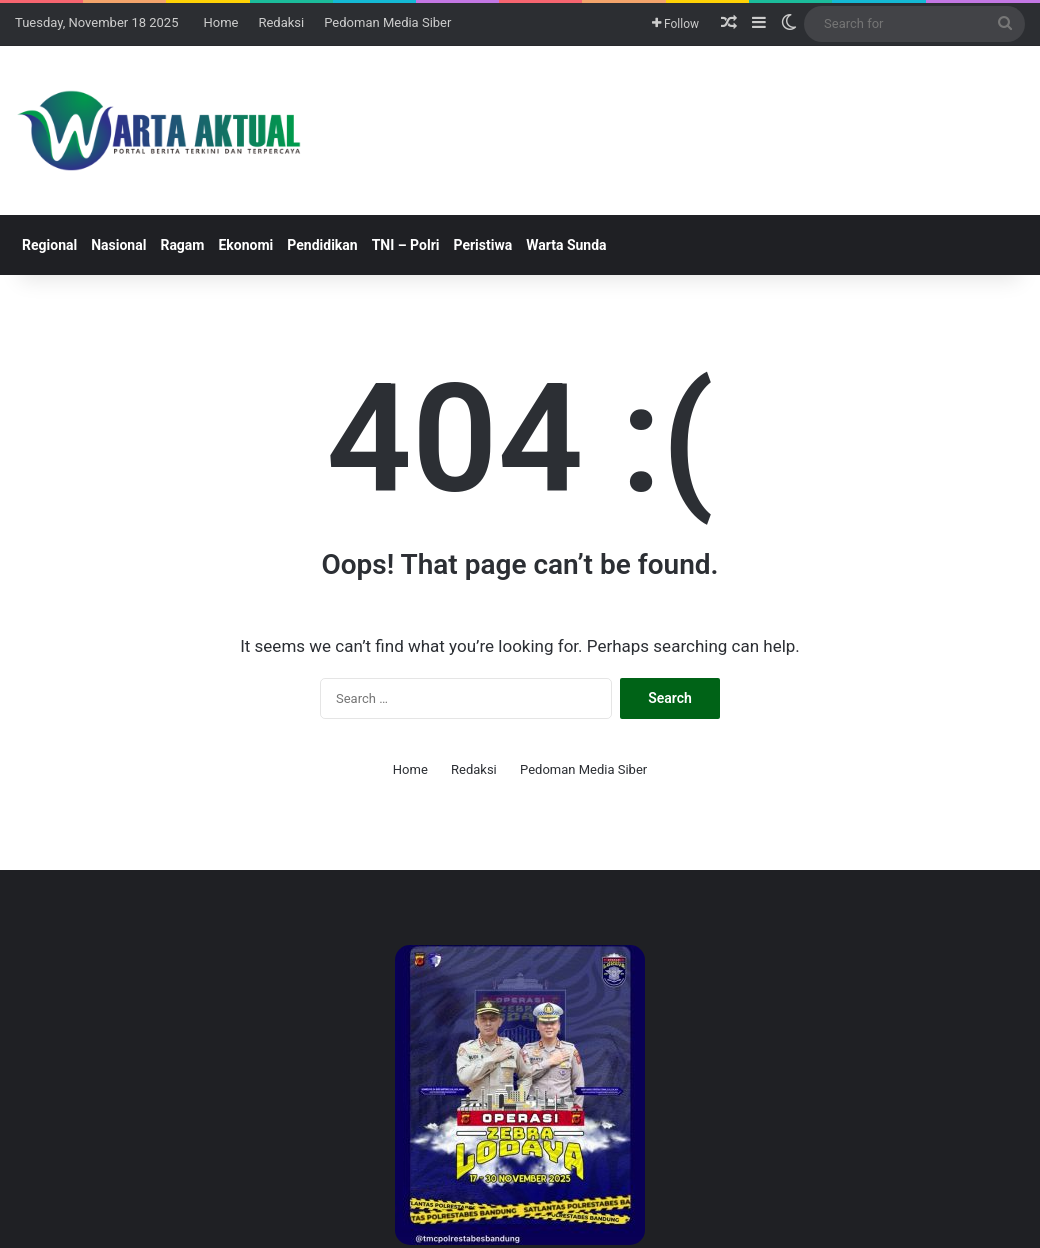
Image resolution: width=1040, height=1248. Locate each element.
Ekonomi (245, 245)
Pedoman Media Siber (387, 22)
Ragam (182, 245)
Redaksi (281, 22)
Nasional (118, 245)
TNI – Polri (406, 245)
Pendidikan (322, 245)
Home (220, 22)
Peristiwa (482, 245)
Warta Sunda (566, 245)
